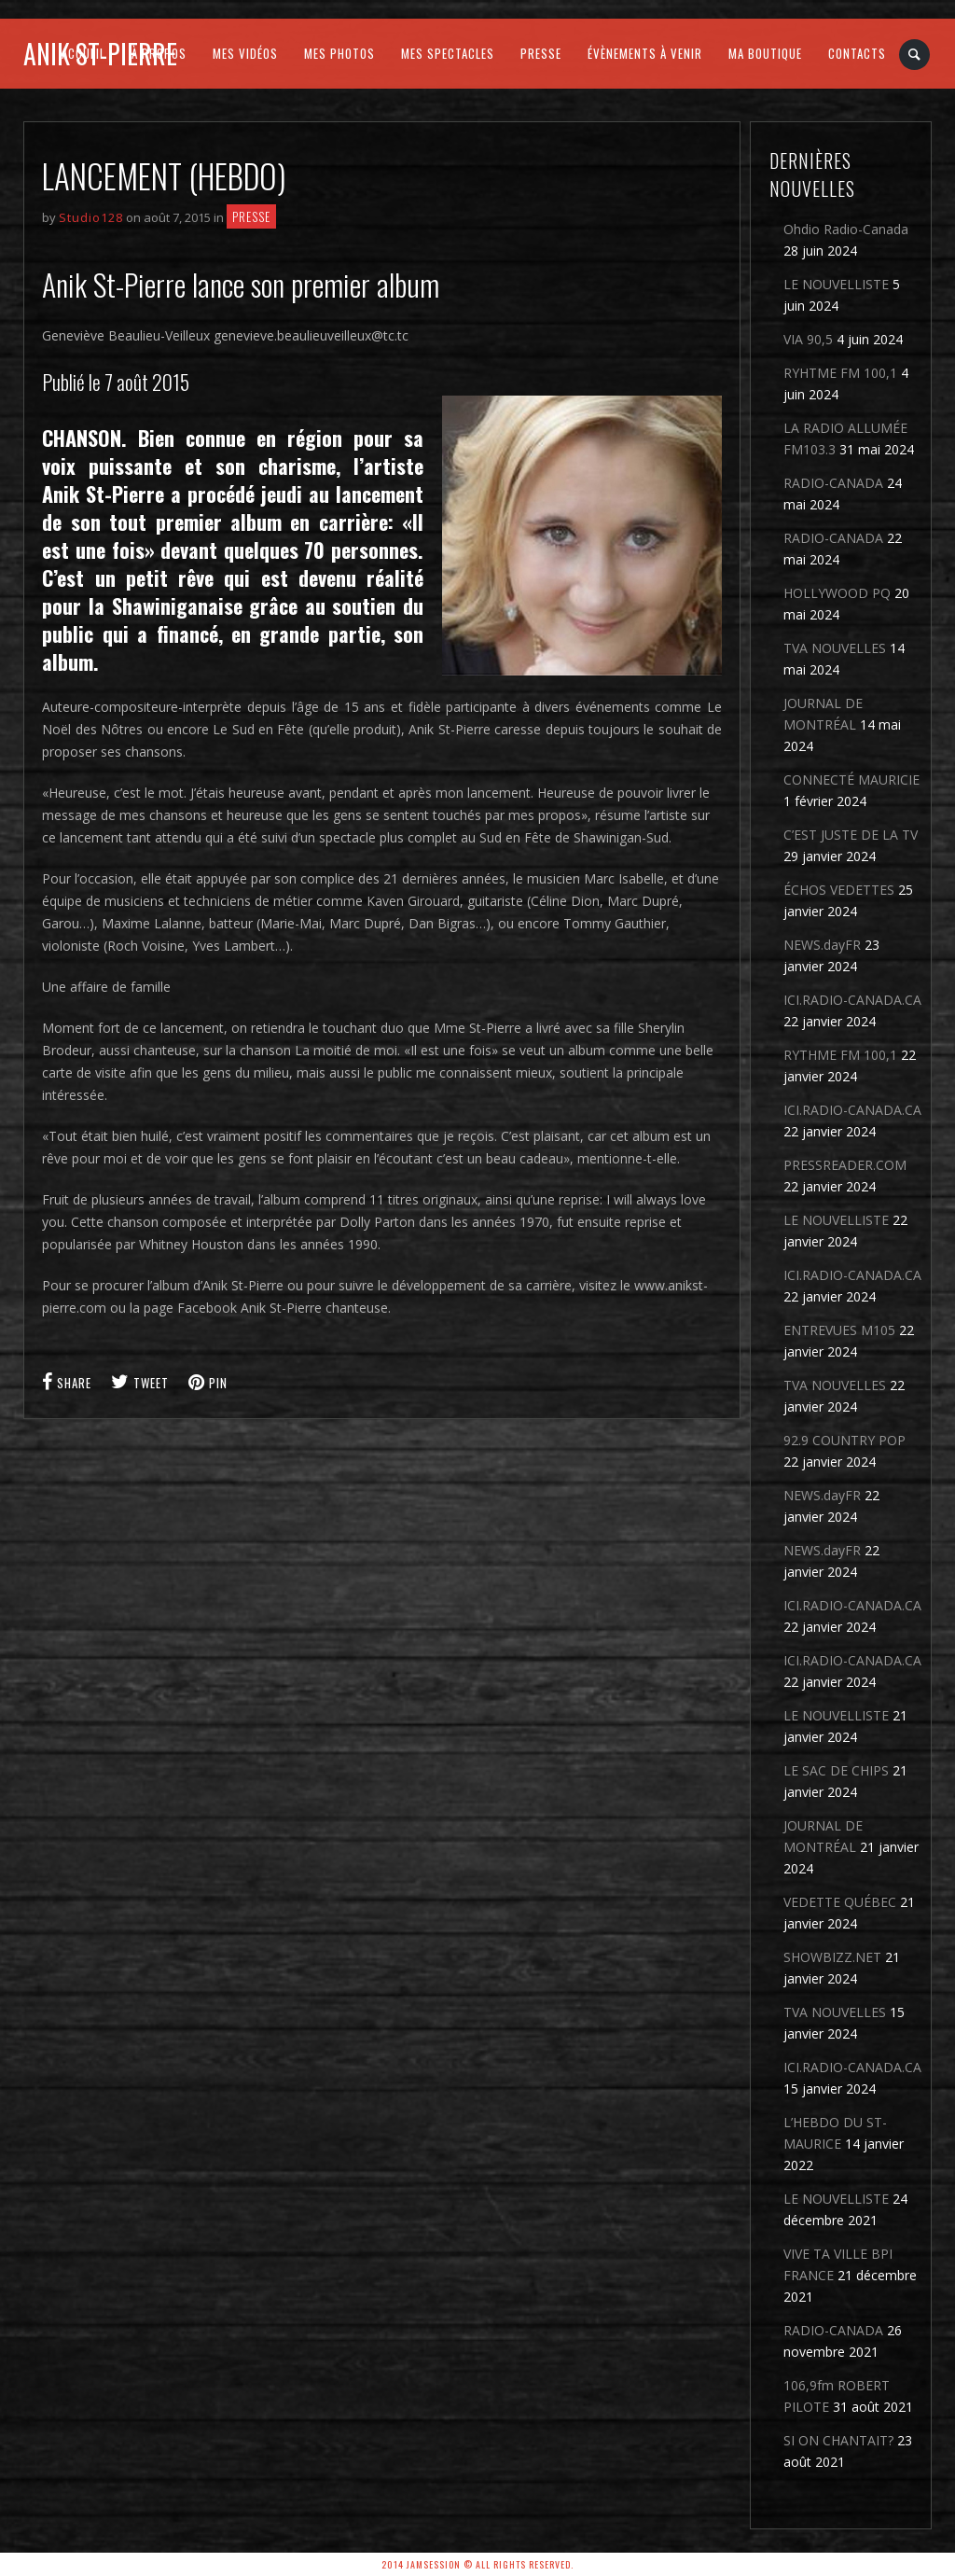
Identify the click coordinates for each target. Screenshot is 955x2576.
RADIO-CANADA (833, 483)
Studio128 (91, 217)
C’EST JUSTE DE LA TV (850, 834)
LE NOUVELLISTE (836, 284)
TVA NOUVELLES (834, 648)
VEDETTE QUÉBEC (839, 1902)
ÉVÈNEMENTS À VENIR (645, 53)
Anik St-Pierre (100, 54)
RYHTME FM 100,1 (840, 373)
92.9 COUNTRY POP (844, 1440)
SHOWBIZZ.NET (832, 1957)
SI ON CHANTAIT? (838, 2440)
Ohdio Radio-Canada (845, 229)
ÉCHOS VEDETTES (838, 889)
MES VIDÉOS (245, 53)
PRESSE (540, 53)
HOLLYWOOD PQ (837, 593)
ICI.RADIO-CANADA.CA (852, 1000)
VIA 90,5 (808, 339)
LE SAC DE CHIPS (836, 1770)
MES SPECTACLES (447, 53)
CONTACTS (857, 53)
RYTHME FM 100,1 (840, 1055)
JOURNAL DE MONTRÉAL (823, 713)
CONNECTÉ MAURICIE (851, 779)
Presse (251, 216)
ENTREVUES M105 (839, 1330)
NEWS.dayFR (822, 945)
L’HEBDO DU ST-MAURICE (835, 2132)
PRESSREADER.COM (845, 1165)
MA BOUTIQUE (765, 53)
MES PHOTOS (339, 53)
